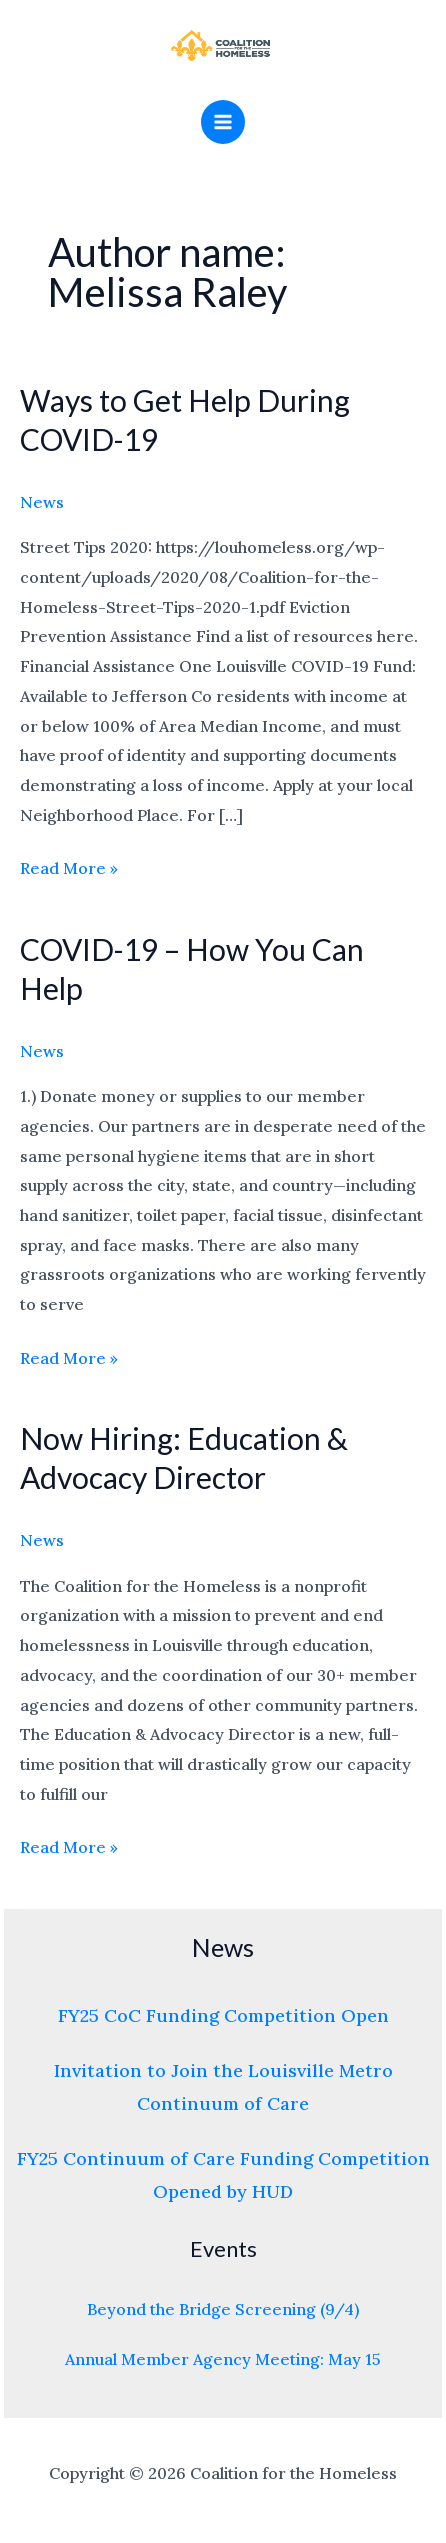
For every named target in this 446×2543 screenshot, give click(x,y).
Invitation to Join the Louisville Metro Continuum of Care (223, 2087)
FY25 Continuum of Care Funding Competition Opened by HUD (223, 2175)
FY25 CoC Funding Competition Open (223, 2015)
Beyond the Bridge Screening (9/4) (223, 2309)
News (42, 502)
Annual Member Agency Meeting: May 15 (223, 2359)
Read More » (69, 866)
